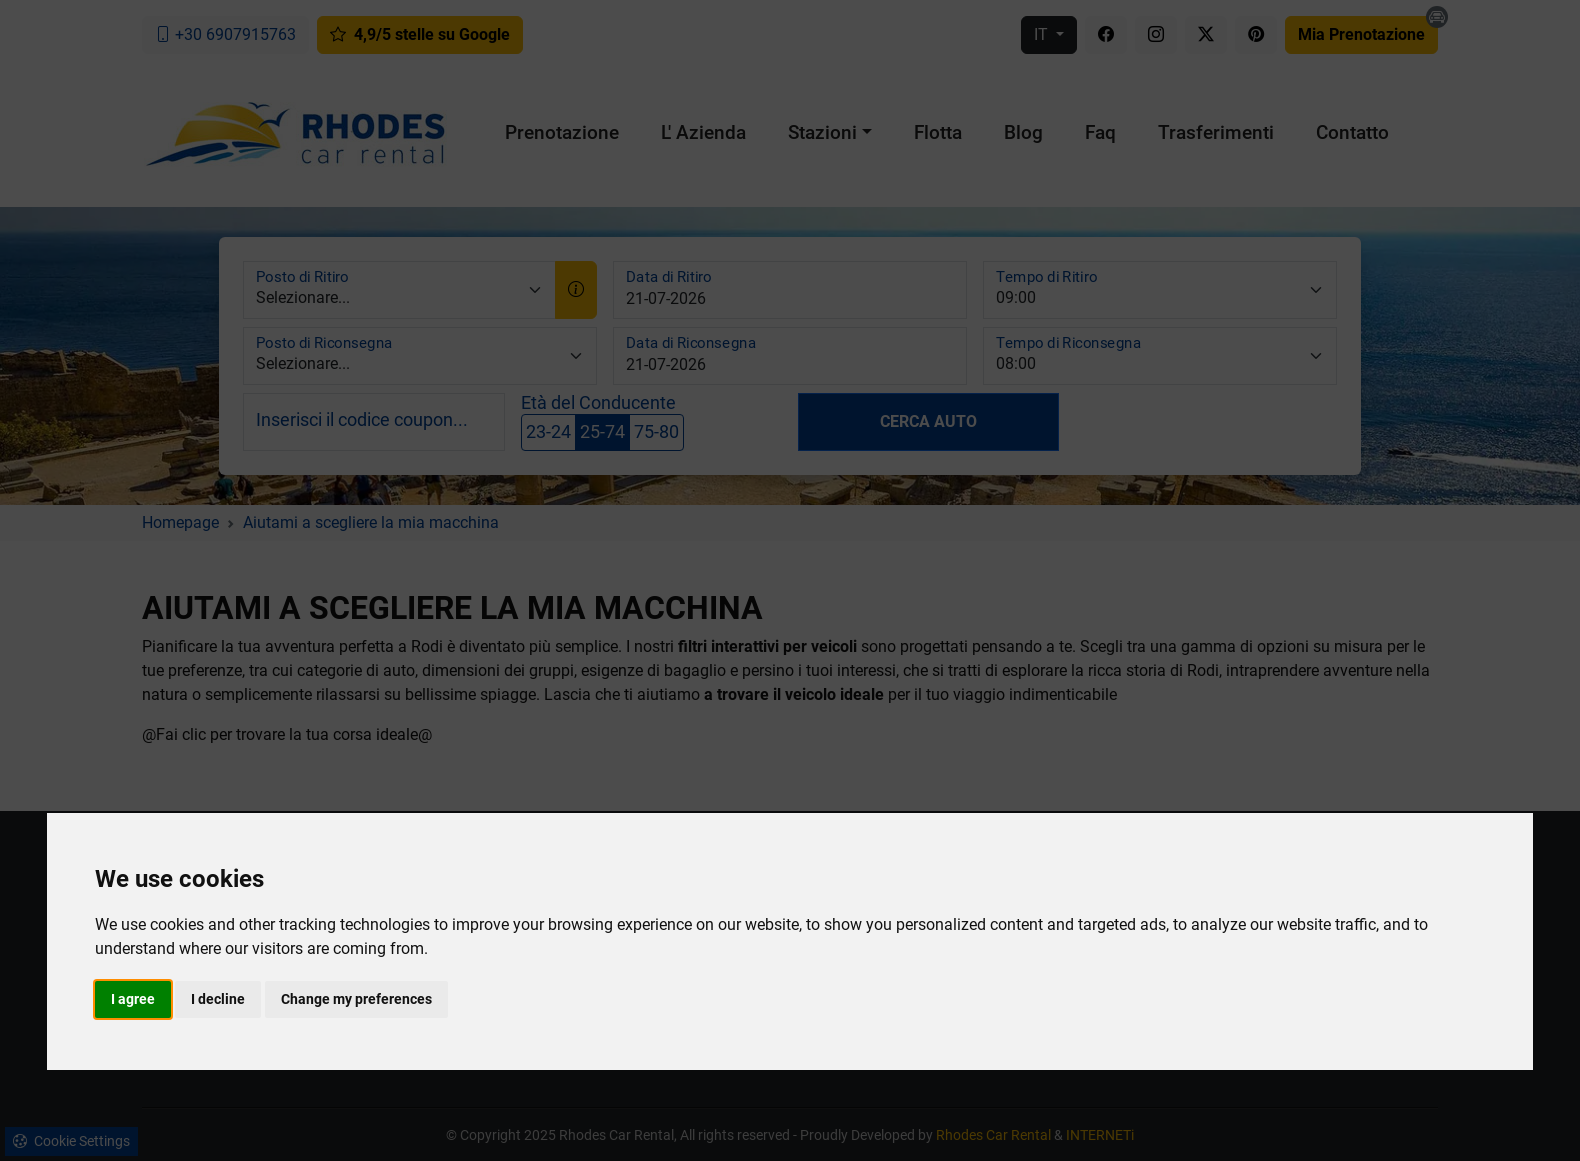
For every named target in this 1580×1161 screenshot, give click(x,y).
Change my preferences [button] (356, 999)
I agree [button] (133, 999)
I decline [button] (218, 999)
